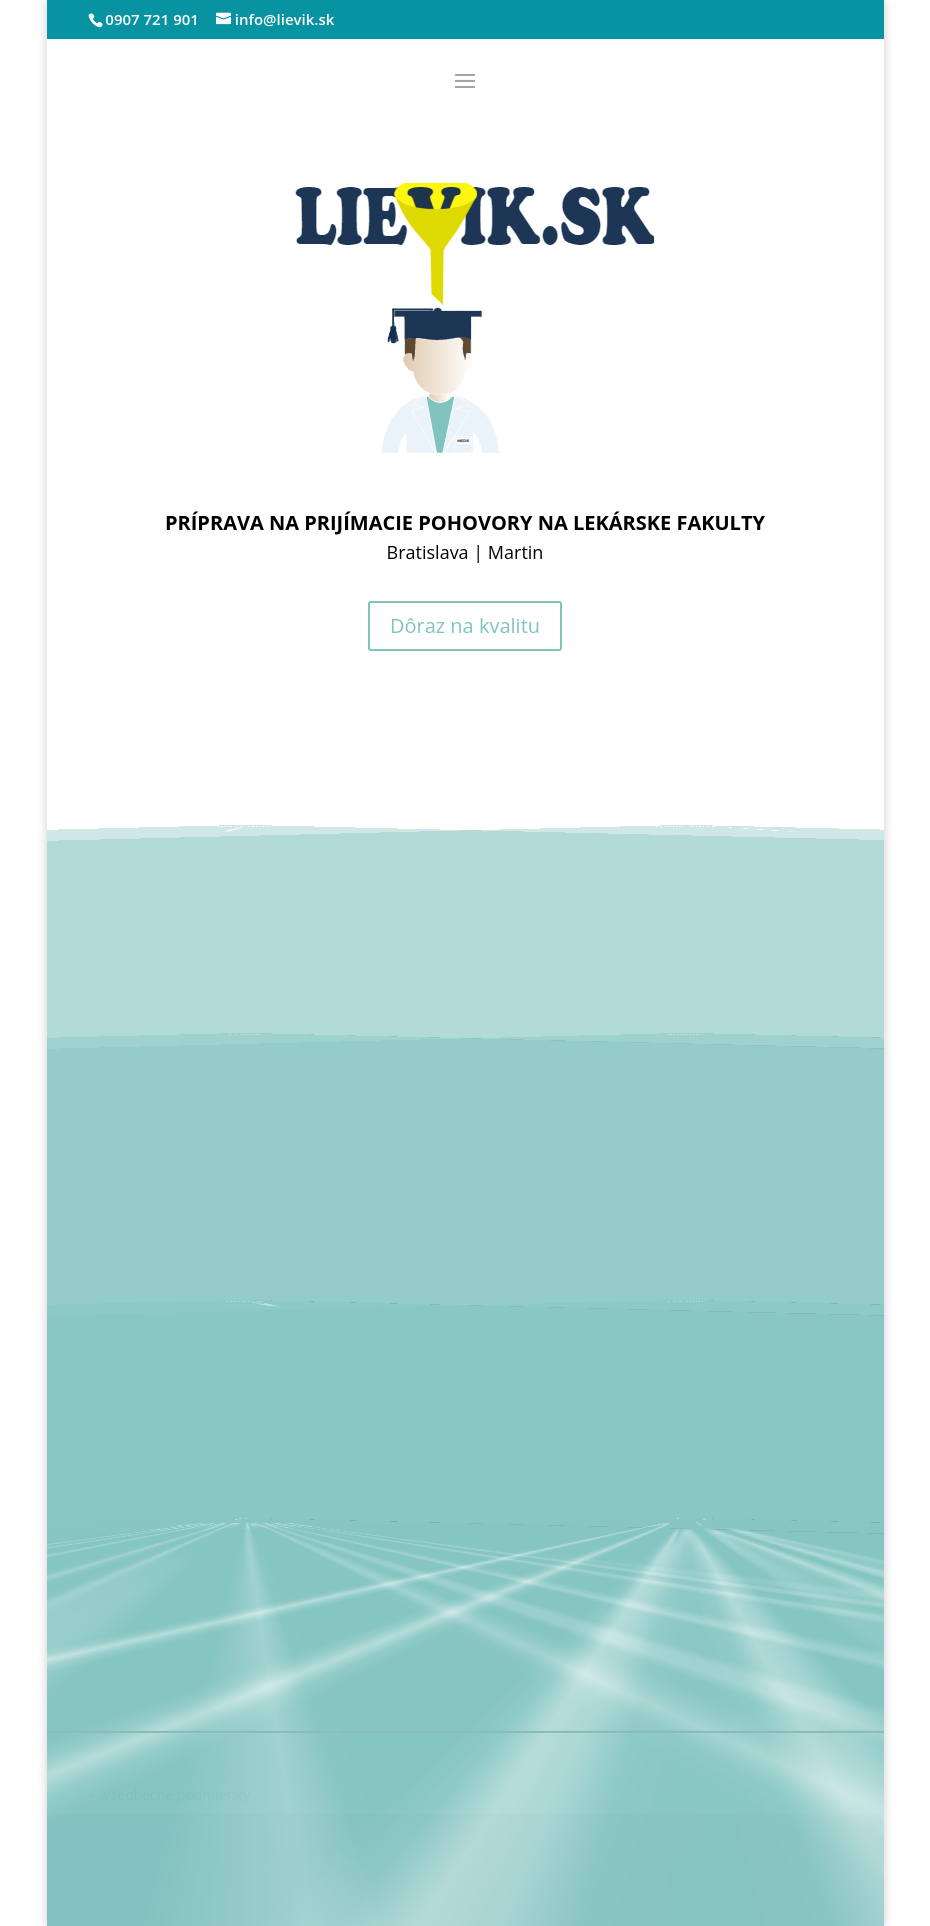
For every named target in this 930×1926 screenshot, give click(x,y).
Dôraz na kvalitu (465, 625)
